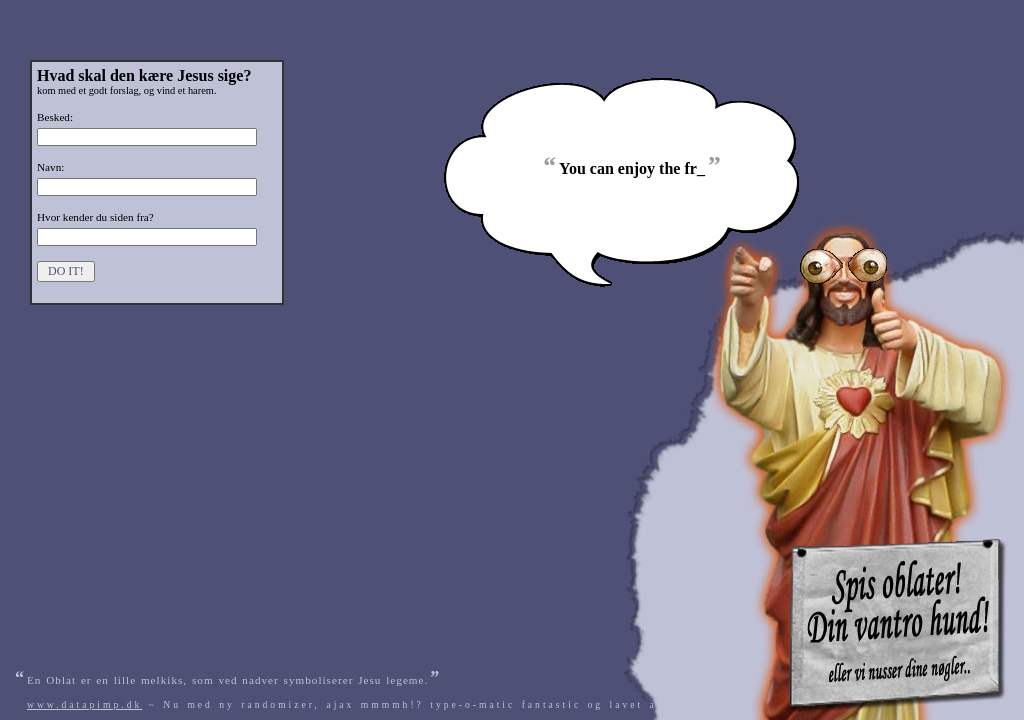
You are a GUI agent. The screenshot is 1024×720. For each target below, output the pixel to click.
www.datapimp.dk (84, 704)
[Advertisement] (785, 12)
